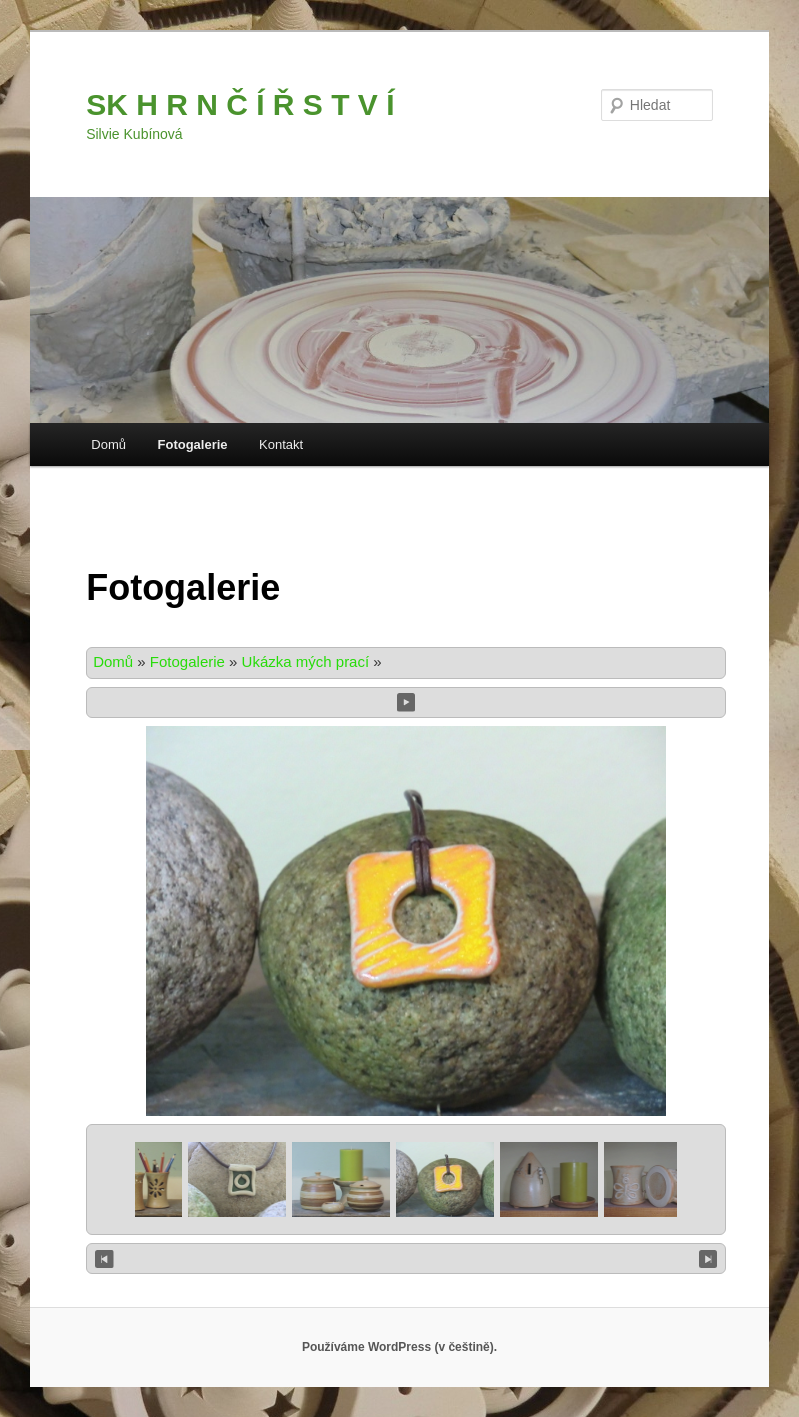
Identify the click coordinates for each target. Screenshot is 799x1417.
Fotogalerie (193, 444)
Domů (108, 444)
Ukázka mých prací (306, 661)
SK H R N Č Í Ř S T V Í (240, 104)
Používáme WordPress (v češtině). (399, 1347)
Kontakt (281, 444)
